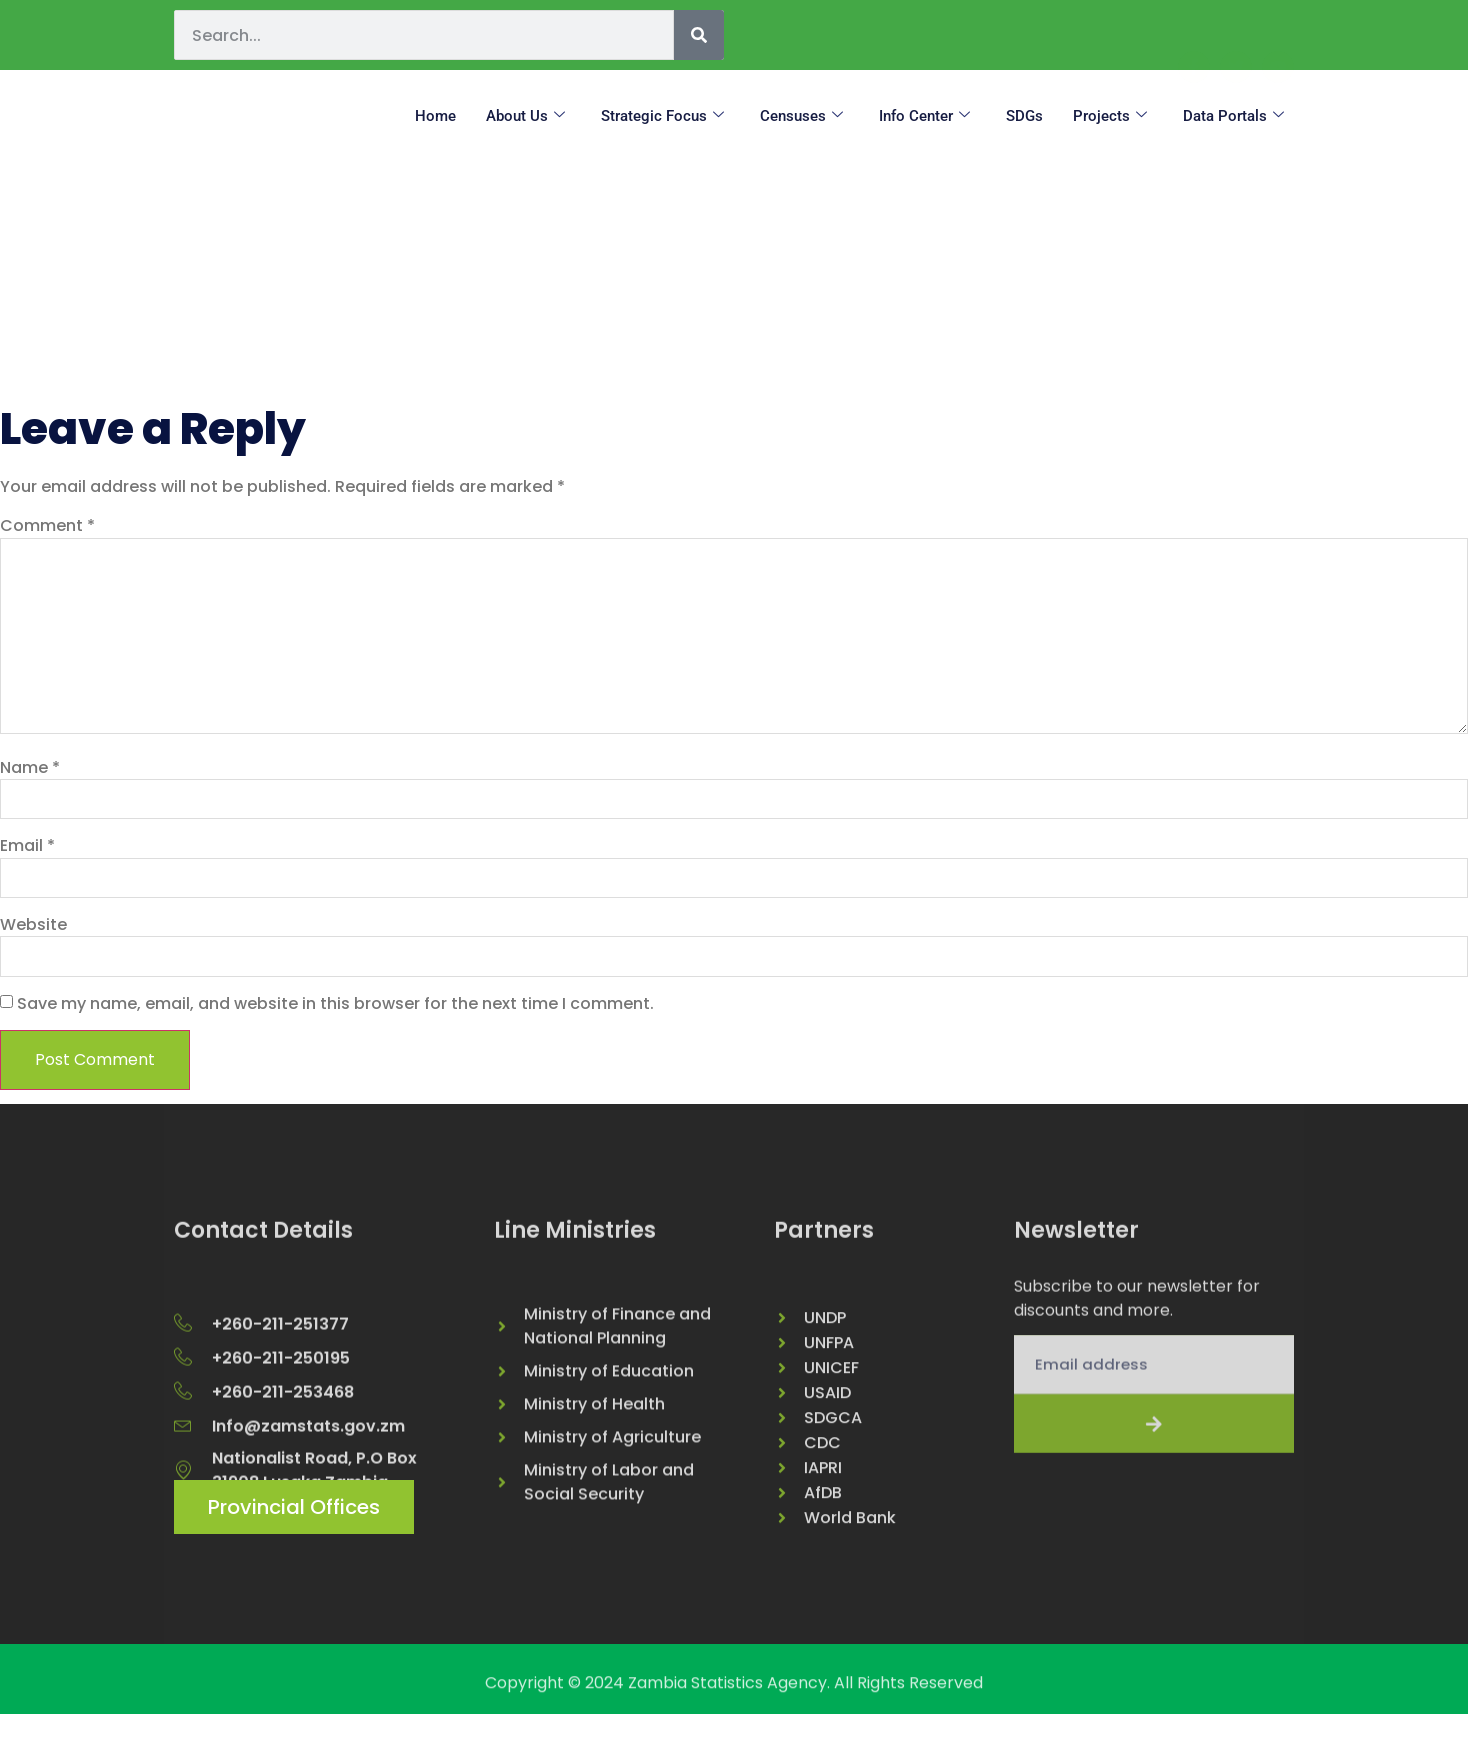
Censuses (801, 116)
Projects (1110, 116)
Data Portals (1233, 116)
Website (33, 942)
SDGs (1024, 116)
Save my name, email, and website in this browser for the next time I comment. (335, 1023)
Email (27, 862)
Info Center (924, 116)
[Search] (699, 35)
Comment (47, 526)
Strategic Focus (662, 116)
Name (30, 782)
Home (435, 116)
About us (525, 116)
